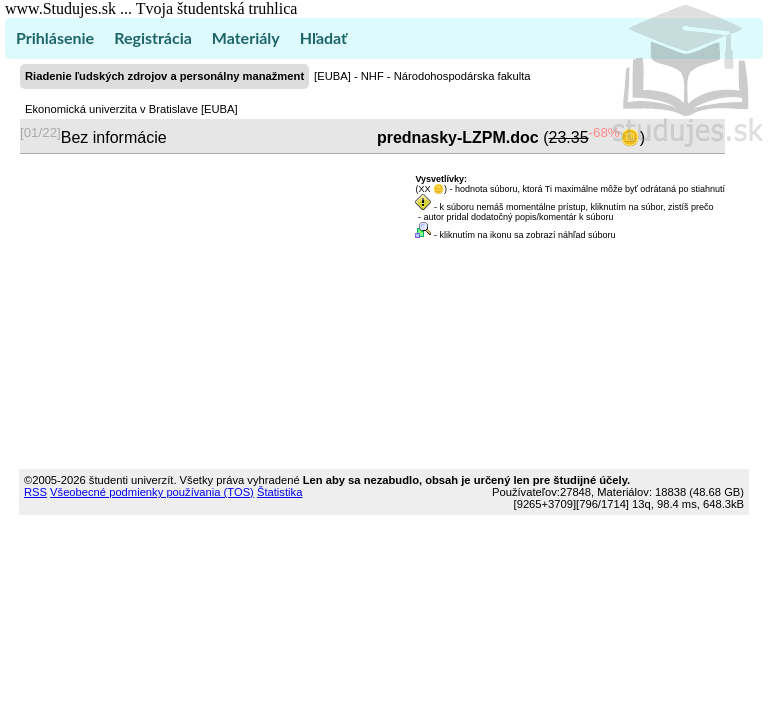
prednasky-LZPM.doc (457, 137)
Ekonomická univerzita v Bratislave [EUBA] (131, 109)
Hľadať (323, 37)
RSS (35, 492)
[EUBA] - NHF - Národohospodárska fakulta (422, 76)
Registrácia (153, 37)
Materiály (246, 37)
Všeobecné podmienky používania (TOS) (152, 492)
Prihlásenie (55, 37)
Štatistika (279, 492)
